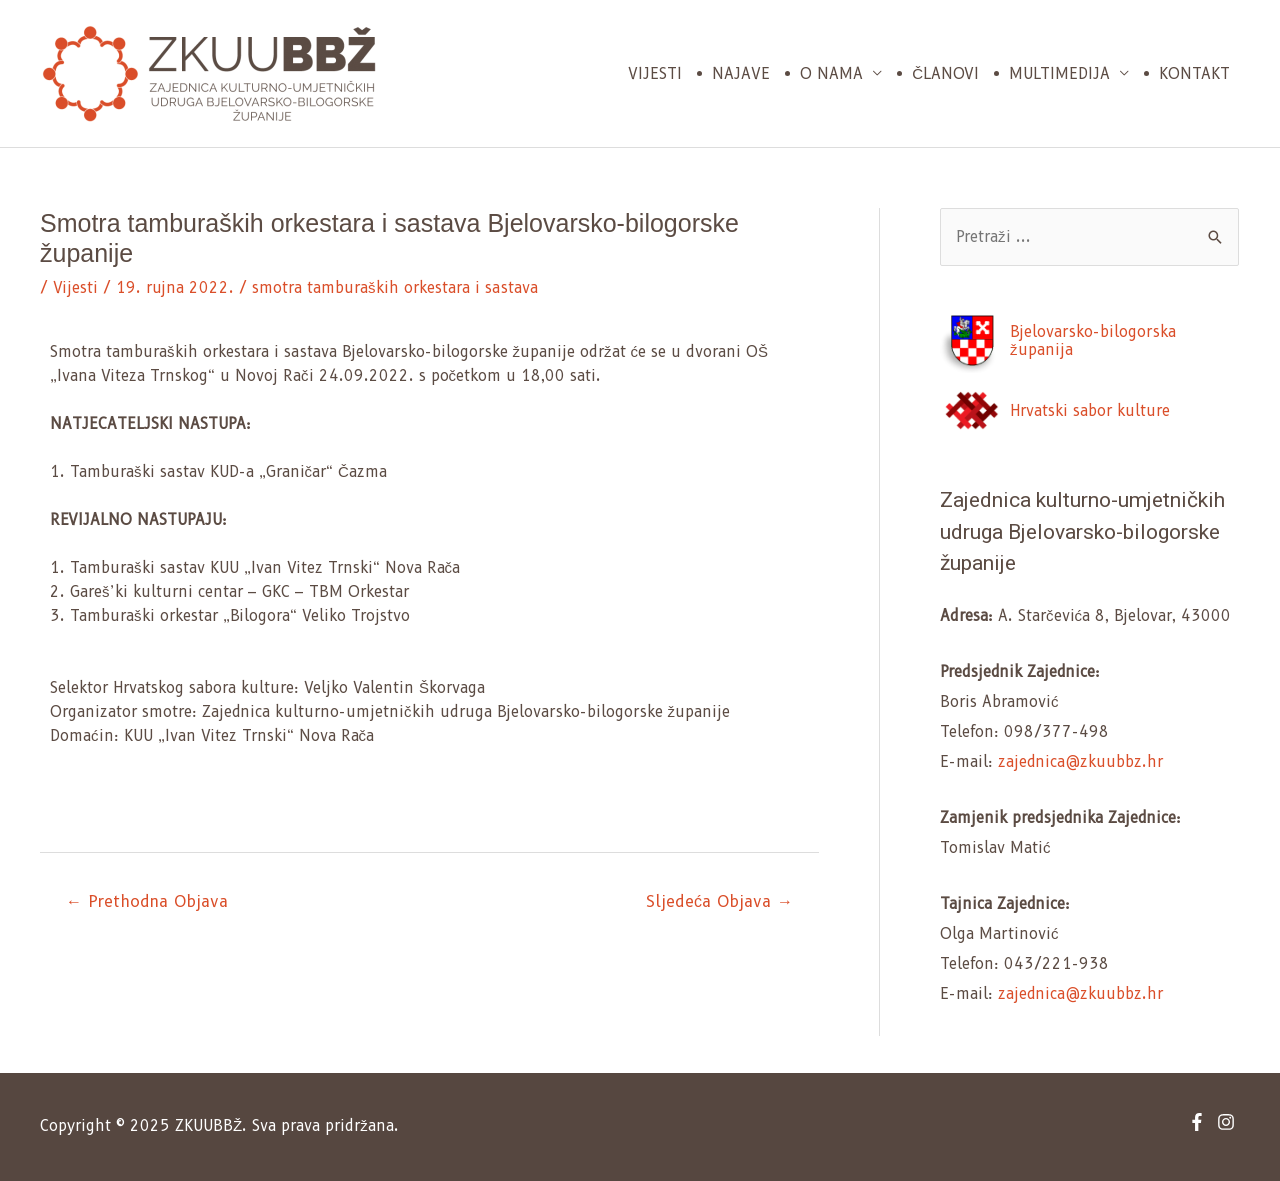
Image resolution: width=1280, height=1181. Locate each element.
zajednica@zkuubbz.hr (1080, 762)
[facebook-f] (1199, 1122)
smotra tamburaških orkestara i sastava (395, 288)
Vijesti (655, 74)
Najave (741, 74)
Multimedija (1059, 74)
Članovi (945, 74)
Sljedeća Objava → (719, 901)
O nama (831, 74)
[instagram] (1228, 1122)
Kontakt (1194, 74)
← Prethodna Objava (147, 901)
